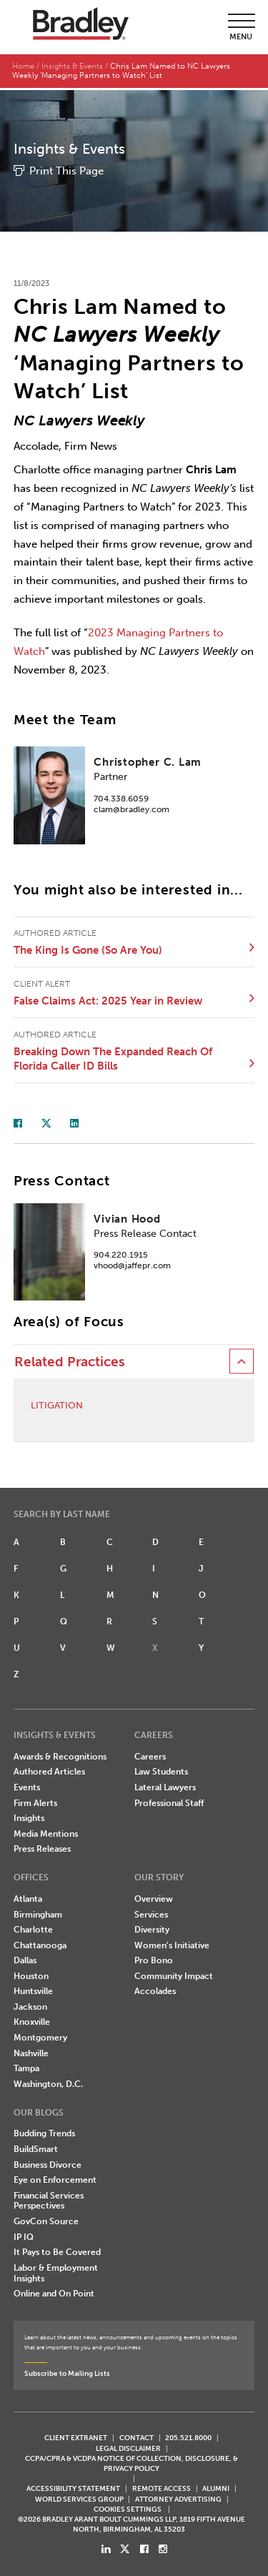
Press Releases (42, 1847)
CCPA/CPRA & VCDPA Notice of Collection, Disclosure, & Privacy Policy (131, 2461)
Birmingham (38, 1913)
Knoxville (32, 2020)
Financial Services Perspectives (49, 2198)
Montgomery (40, 2035)
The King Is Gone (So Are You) (88, 948)
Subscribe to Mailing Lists (67, 2371)
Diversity (151, 1928)
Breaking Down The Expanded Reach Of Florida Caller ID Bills (113, 1057)
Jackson (30, 2005)
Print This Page (66, 168)
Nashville (31, 2051)
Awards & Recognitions (60, 1755)
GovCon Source (46, 2219)
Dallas (25, 1958)
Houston (31, 1974)
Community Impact (173, 1974)
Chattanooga (40, 1943)
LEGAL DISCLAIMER (128, 2446)
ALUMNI (215, 2486)
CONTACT (136, 2435)
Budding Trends (44, 2131)
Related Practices (69, 1359)
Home (23, 66)
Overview (153, 1897)
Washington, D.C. (48, 2082)
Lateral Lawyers (165, 1785)
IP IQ (24, 2235)
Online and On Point (54, 2291)
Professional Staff (169, 1801)
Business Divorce (47, 2163)
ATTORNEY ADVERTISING (178, 2496)
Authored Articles (49, 1770)
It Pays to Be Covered (57, 2250)
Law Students (161, 1770)
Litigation (57, 1403)
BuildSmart (36, 2147)
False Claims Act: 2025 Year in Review (108, 998)
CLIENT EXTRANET (75, 2435)
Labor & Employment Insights (56, 2271)
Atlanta (28, 1897)
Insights (29, 1816)
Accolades (155, 1989)
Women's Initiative (171, 1943)
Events (27, 1785)
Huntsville (33, 1989)
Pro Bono (153, 1958)
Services (151, 1913)
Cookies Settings (128, 2507)
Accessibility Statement (73, 2486)
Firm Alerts (35, 1801)
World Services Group (79, 2496)
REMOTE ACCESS (161, 2486)
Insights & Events (72, 66)
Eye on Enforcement (55, 2178)
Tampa (26, 2066)
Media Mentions (46, 1832)
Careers (150, 1755)
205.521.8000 (188, 2435)
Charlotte (33, 1928)
